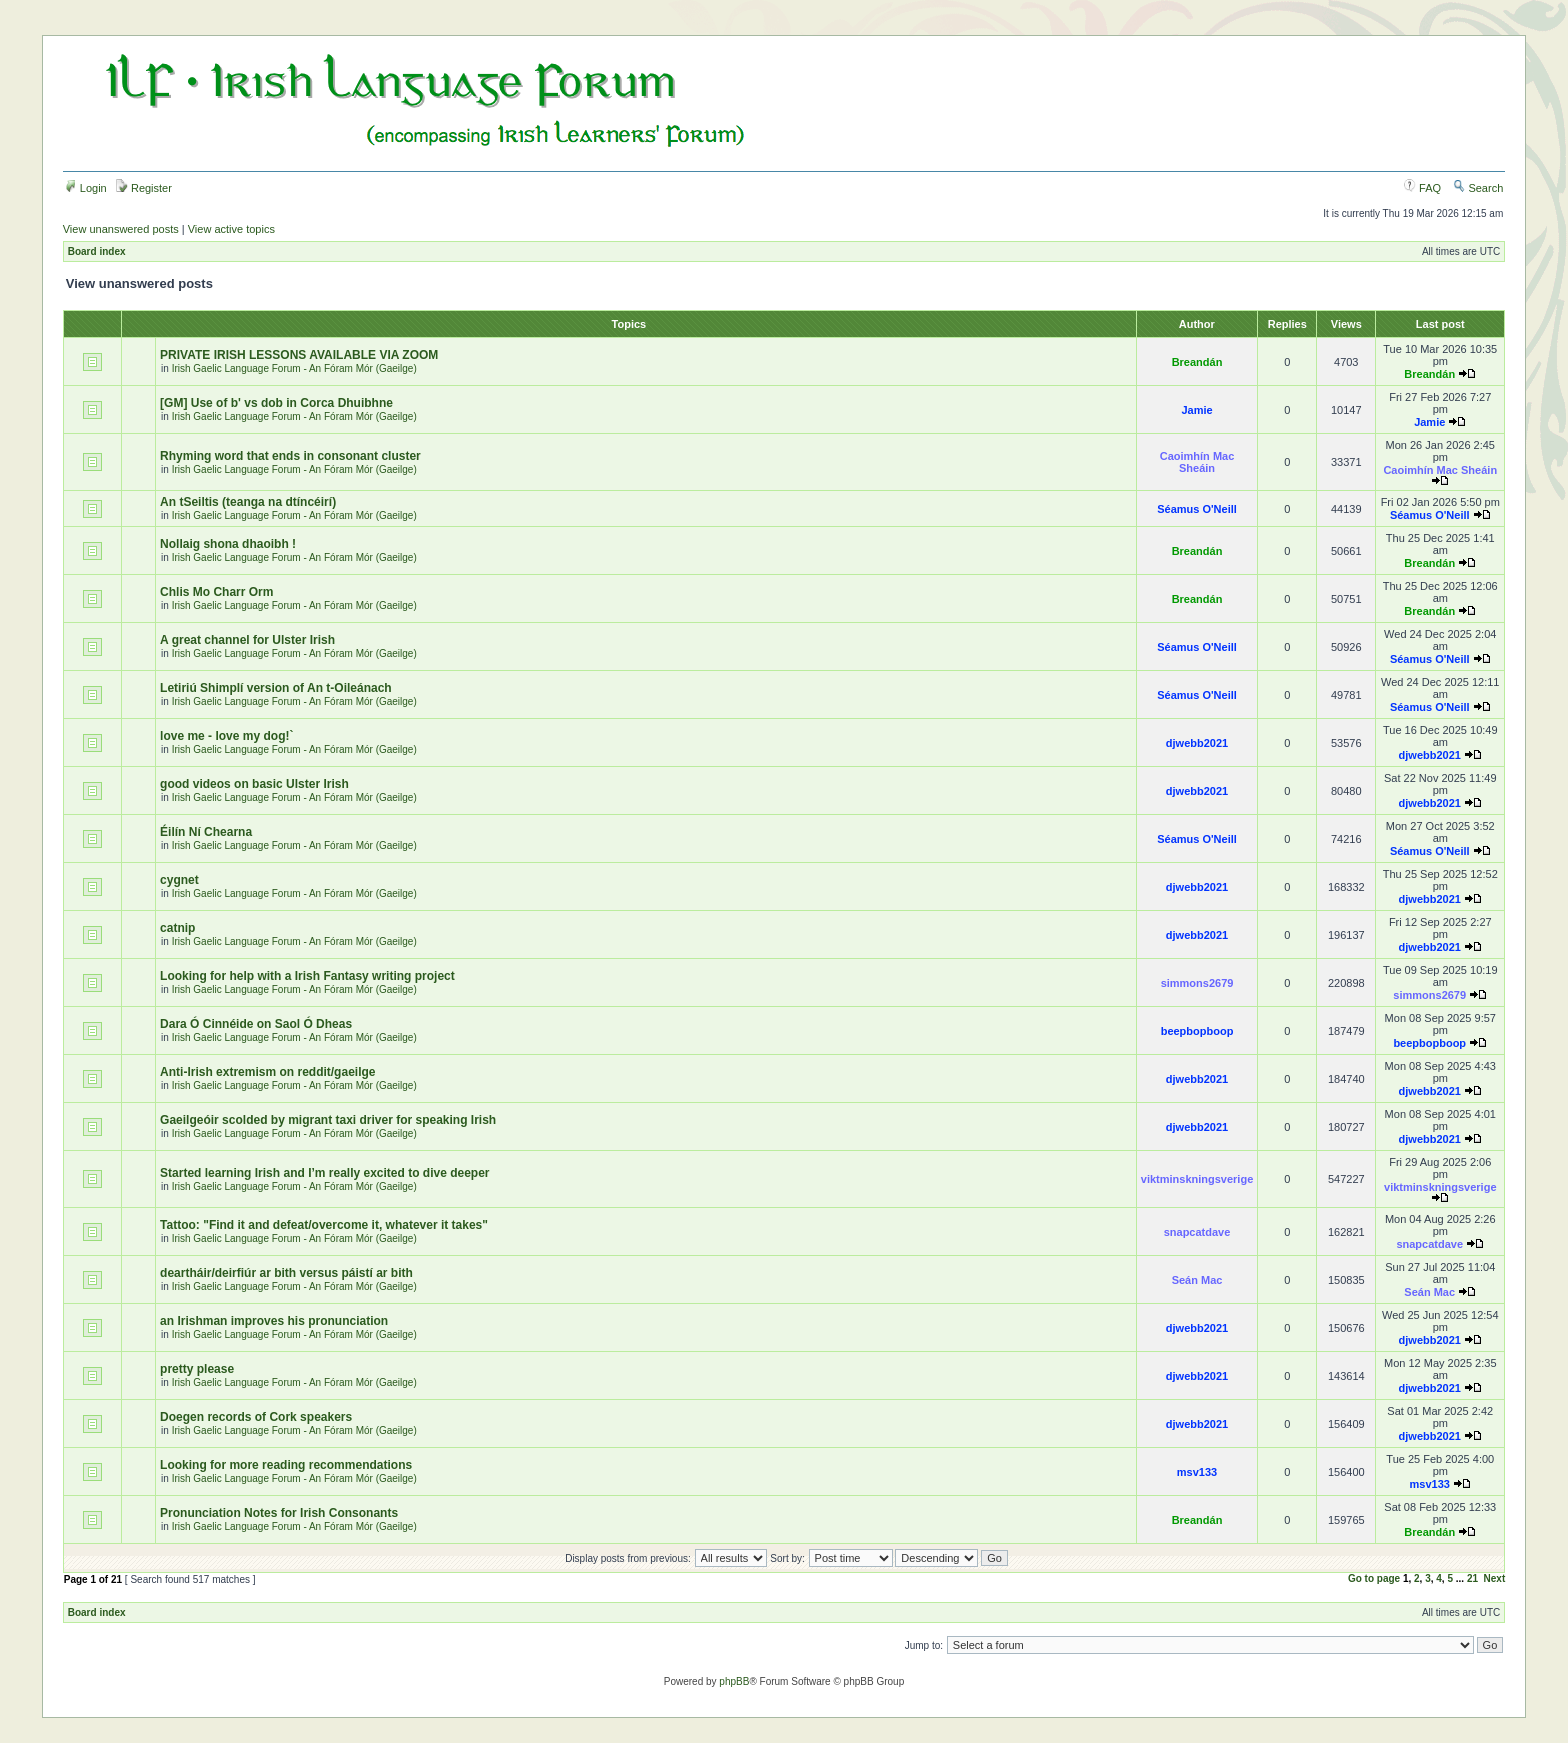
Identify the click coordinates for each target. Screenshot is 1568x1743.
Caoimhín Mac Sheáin (1197, 462)
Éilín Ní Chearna (206, 832)
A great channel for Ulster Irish (247, 640)
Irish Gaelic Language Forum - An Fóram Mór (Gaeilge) (294, 368)
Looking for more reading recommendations (286, 1465)
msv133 (1197, 1472)
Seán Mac (1197, 1280)
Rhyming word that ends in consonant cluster (290, 456)
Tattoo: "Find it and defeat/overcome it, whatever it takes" (324, 1225)
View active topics (231, 229)
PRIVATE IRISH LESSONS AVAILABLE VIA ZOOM (299, 355)
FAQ (1422, 188)
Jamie (1196, 410)
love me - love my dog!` (226, 736)
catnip (177, 928)
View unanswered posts (121, 229)
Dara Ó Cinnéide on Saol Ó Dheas (256, 1024)
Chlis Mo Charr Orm (216, 592)
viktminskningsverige (1197, 1179)
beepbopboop (1197, 1031)
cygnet (179, 880)
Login (86, 188)
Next (1495, 1578)
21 (1472, 1578)
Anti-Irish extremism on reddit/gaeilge (267, 1072)
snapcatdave (1197, 1232)
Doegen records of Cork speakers (256, 1417)
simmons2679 (1197, 983)
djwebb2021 (1197, 743)
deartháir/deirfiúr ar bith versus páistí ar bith (286, 1273)
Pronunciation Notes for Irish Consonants (279, 1513)
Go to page (1374, 1578)
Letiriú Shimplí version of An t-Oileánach (276, 688)
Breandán (1197, 362)
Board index (97, 251)
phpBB (734, 1681)
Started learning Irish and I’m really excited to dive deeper (324, 1173)
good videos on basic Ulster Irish (254, 784)
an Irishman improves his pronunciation (274, 1321)
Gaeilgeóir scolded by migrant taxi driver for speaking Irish (328, 1120)
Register (144, 188)
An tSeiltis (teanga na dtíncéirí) (248, 502)
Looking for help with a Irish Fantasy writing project (307, 976)
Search (1478, 188)
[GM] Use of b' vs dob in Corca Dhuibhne (276, 403)
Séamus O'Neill (1197, 509)
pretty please (197, 1369)
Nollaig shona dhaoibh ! (228, 544)
